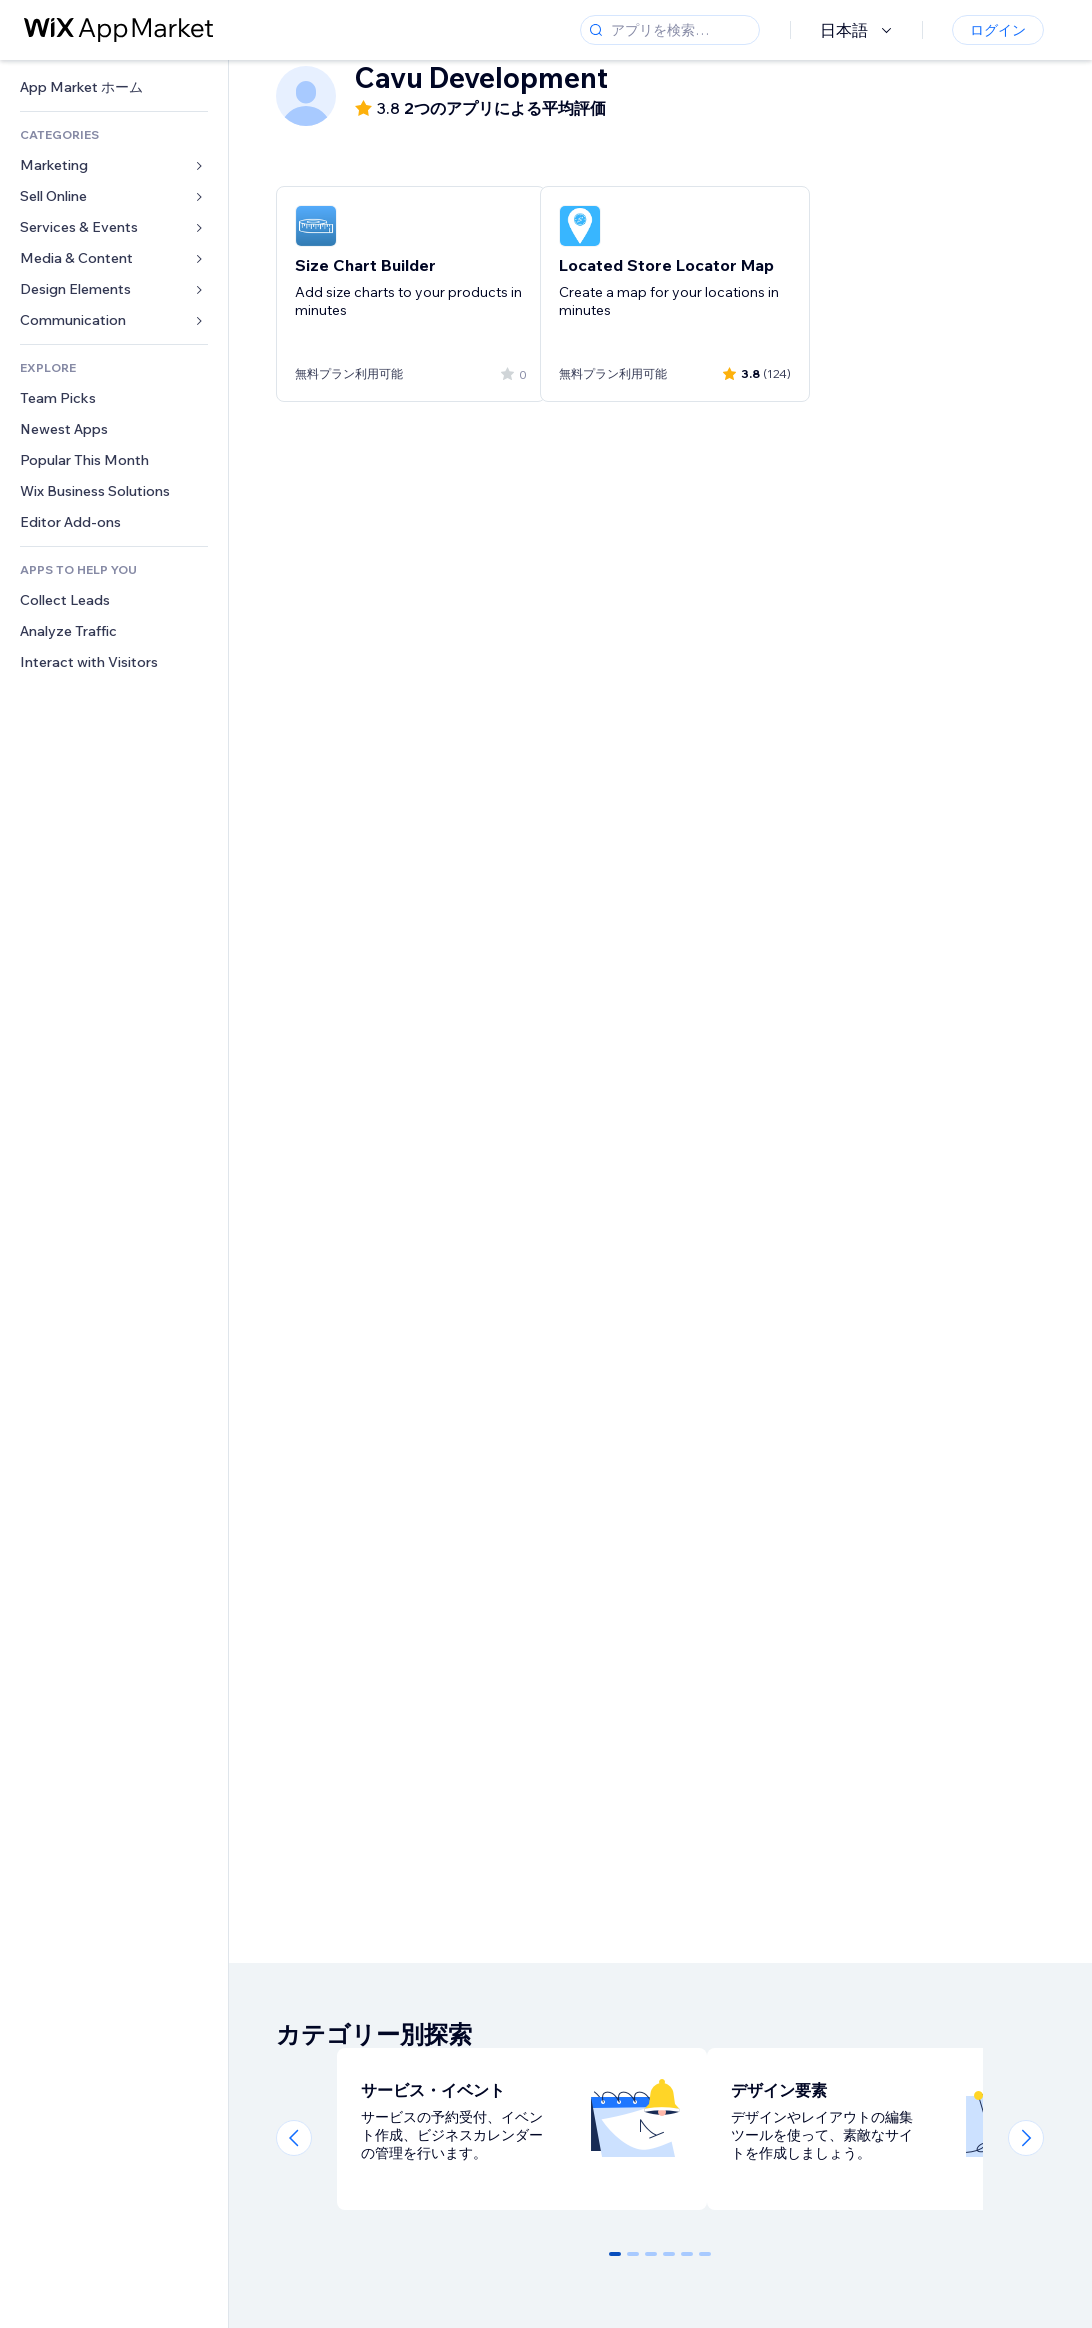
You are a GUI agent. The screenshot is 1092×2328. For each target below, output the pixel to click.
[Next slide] (1026, 2138)
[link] (114, 87)
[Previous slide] (294, 2138)
